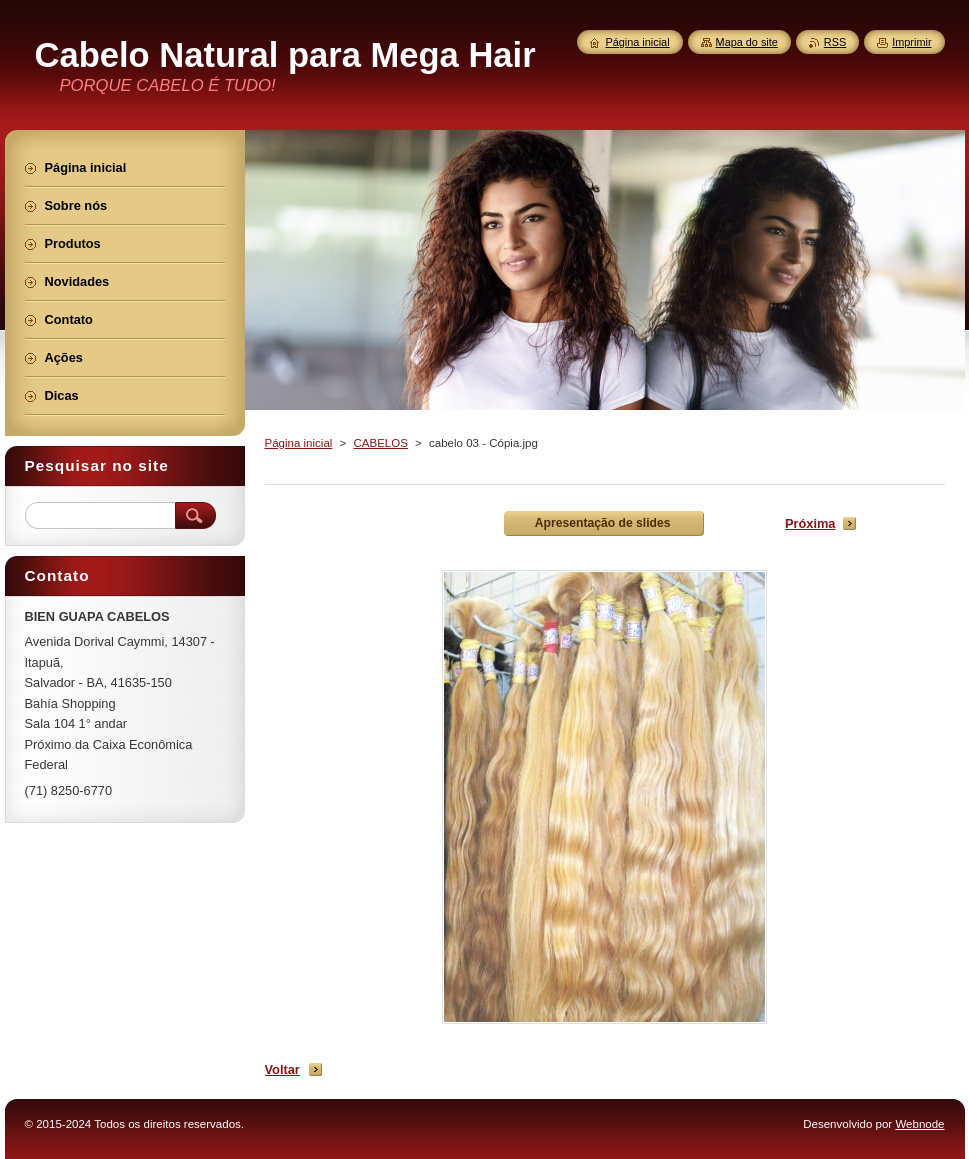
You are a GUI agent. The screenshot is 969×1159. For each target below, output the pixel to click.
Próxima (810, 523)
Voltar (282, 1069)
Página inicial (299, 443)
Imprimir (911, 42)
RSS (835, 42)
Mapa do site (747, 42)
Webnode (919, 1124)
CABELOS (381, 443)
